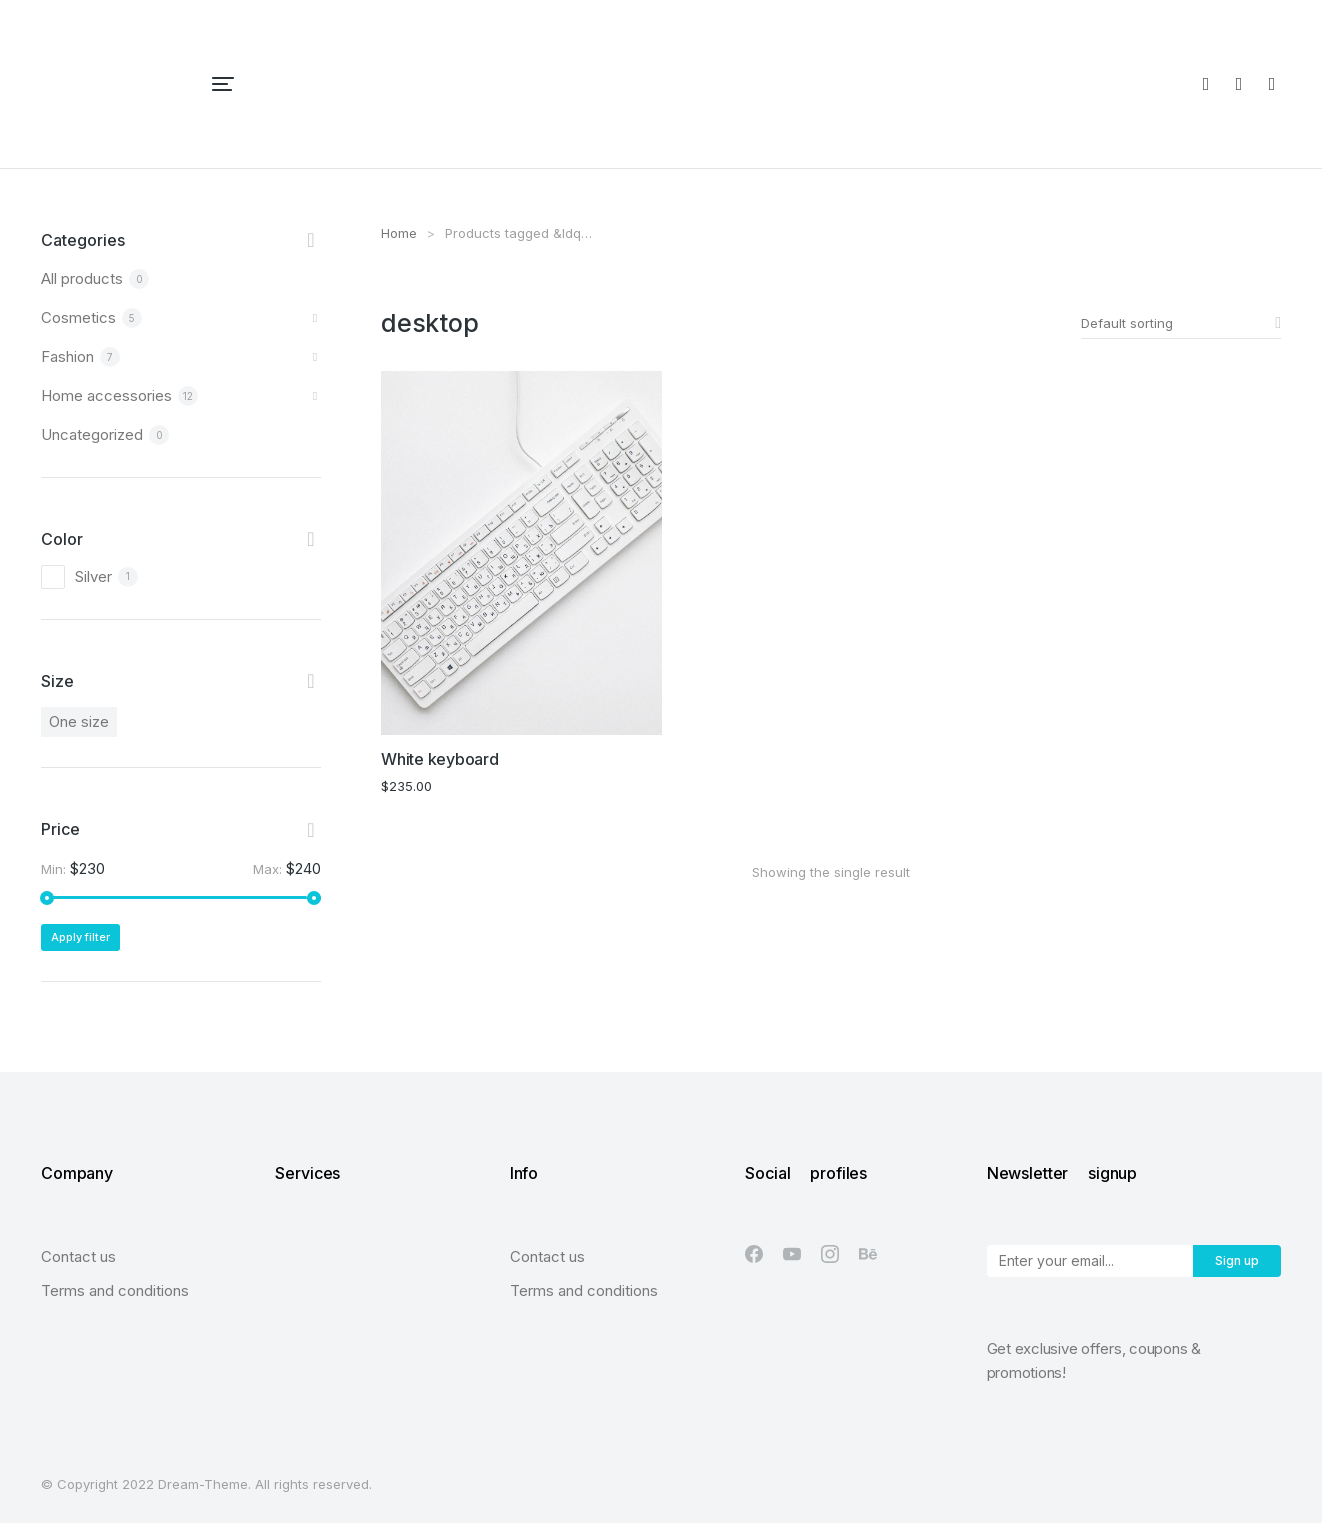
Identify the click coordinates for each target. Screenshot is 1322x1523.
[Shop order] (1181, 323)
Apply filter (80, 937)
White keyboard (440, 759)
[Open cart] (1272, 84)
